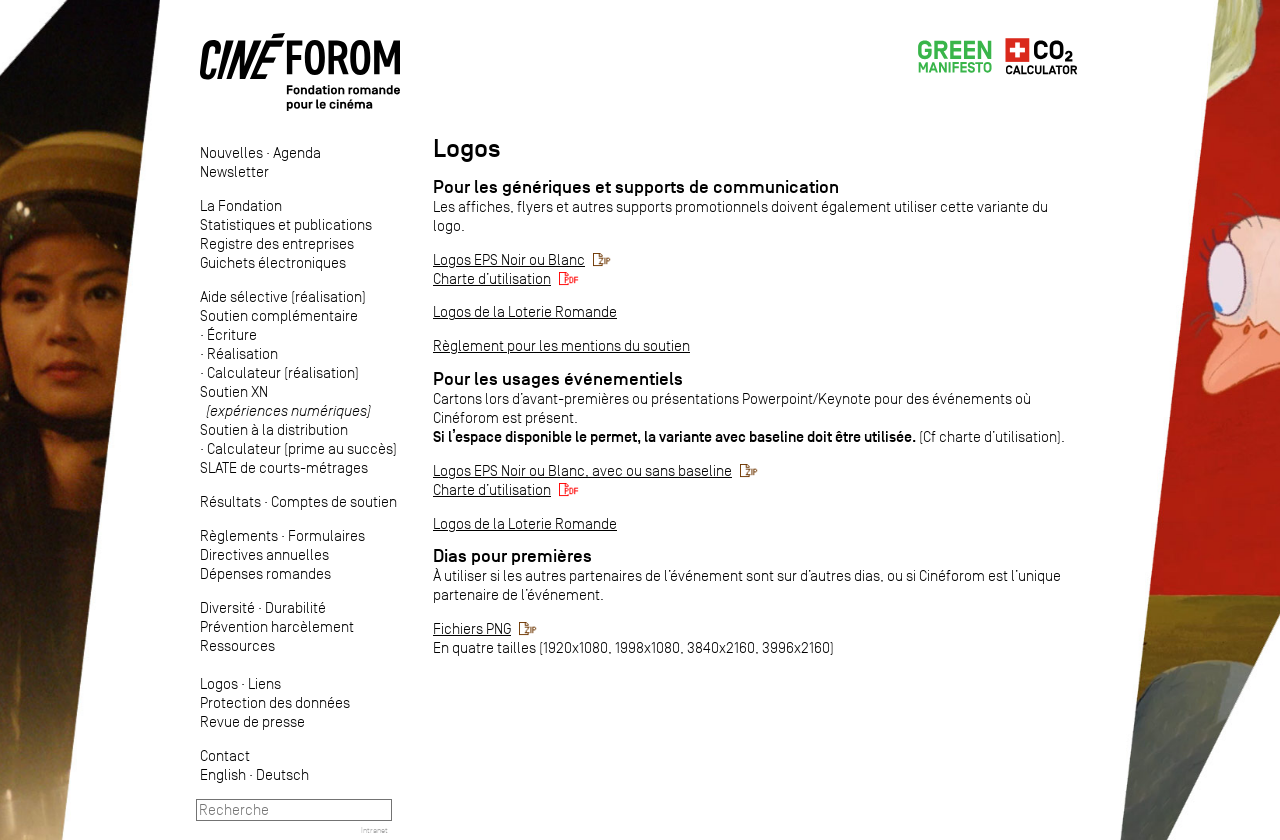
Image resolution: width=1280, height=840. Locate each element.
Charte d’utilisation (492, 278)
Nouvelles (231, 152)
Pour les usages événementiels (558, 379)
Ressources (237, 645)
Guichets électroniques (273, 262)
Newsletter (234, 171)
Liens (264, 683)
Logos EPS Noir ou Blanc (509, 259)
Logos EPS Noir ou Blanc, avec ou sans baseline (582, 470)
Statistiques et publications (286, 224)
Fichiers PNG (472, 628)
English (223, 774)
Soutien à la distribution (274, 429)
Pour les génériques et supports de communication (636, 187)
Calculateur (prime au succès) (302, 448)
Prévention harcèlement (277, 626)
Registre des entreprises (277, 243)
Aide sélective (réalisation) (283, 296)
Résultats (230, 501)
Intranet (374, 830)
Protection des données (275, 702)
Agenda (297, 152)
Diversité (227, 607)
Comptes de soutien (334, 501)
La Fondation (241, 205)
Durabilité (295, 607)
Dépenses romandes (265, 573)
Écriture (232, 334)
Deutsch (282, 774)
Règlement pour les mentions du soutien (561, 345)
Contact (225, 755)
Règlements (239, 535)
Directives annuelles (264, 554)
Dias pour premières (512, 556)
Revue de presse (252, 721)
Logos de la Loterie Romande (525, 311)
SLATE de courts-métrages (284, 467)
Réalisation (242, 353)
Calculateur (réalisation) (283, 372)
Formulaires (326, 535)
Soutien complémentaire (279, 315)
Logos (219, 683)
